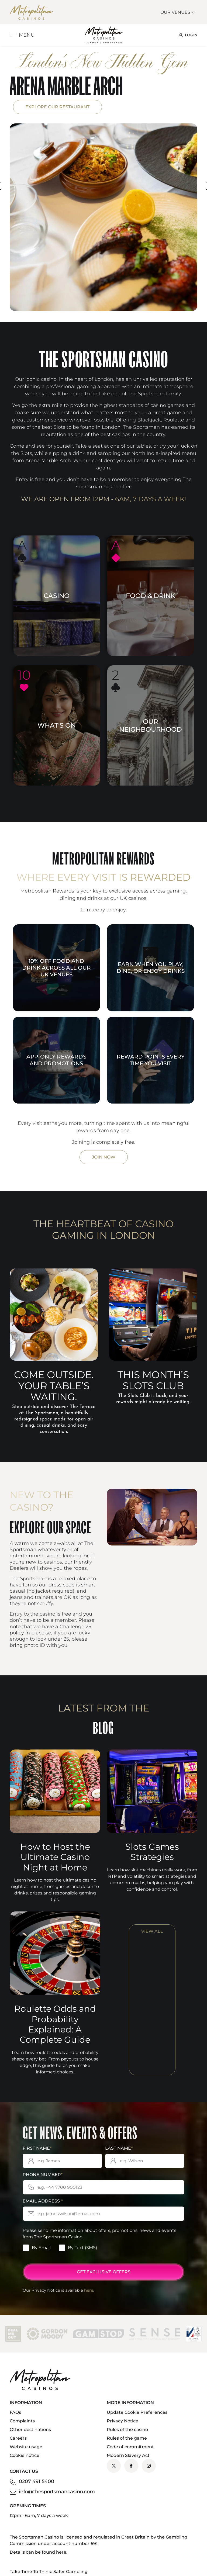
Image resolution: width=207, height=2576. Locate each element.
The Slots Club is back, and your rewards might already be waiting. (153, 1399)
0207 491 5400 (36, 2481)
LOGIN (188, 35)
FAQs (15, 2412)
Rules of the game (127, 2438)
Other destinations (30, 2429)
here (88, 2290)
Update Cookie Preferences (137, 2412)
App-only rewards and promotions (56, 1060)
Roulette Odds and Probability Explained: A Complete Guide (55, 2024)
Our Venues (178, 12)
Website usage (26, 2446)
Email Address (43, 2201)
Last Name (119, 2148)
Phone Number (43, 2174)
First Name (37, 2148)
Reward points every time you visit (151, 1060)
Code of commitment (130, 2446)
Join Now (103, 1157)
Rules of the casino (127, 2429)
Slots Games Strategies (152, 1851)
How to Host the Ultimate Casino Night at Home (55, 1857)
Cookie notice (24, 2455)
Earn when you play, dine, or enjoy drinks (151, 967)
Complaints (22, 2420)
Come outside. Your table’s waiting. (54, 1386)
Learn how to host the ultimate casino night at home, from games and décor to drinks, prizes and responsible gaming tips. (55, 1889)
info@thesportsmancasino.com (57, 2492)
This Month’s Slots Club (153, 1380)
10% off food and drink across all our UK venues (56, 968)
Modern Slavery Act (128, 2455)
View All (152, 1931)
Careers (18, 2438)
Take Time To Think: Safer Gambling (49, 2571)
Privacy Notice (122, 2420)
